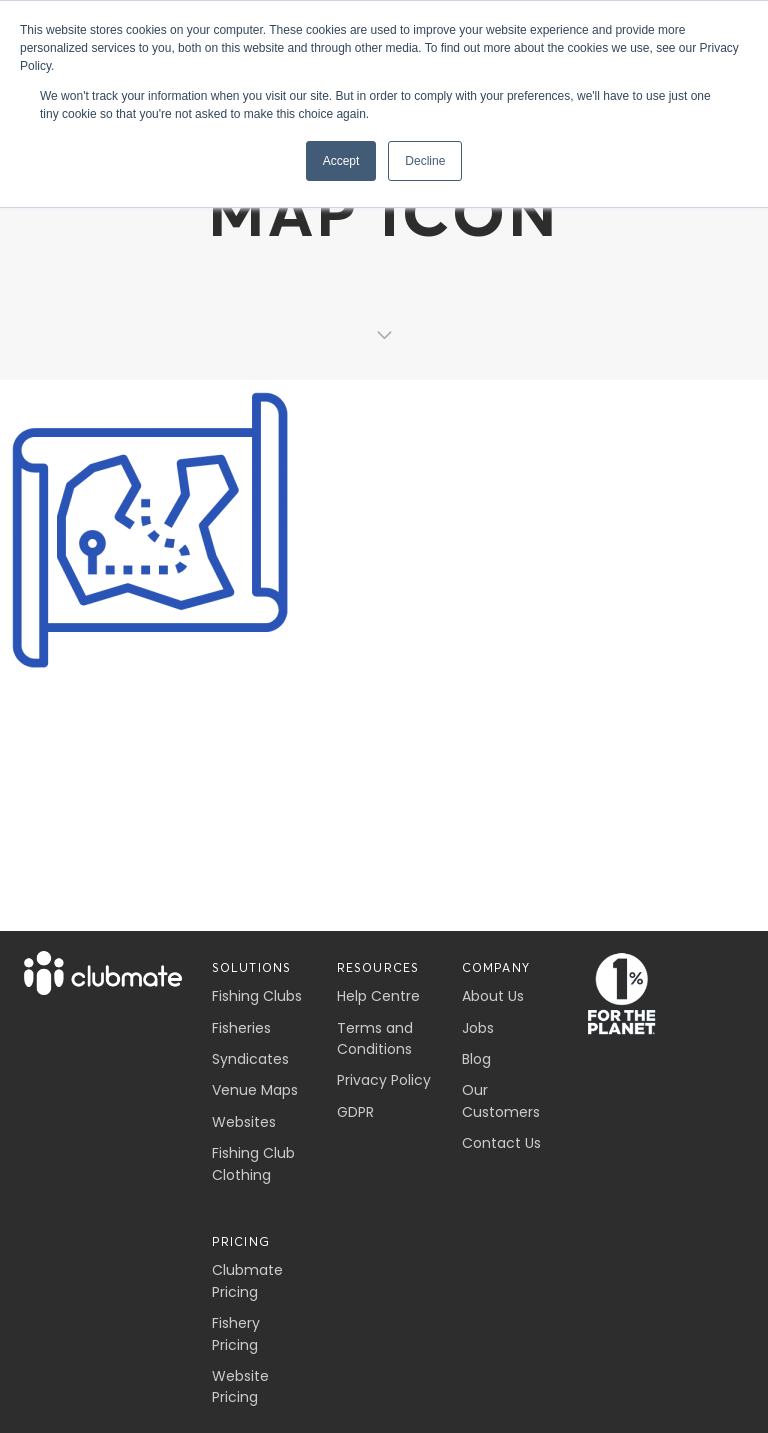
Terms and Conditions (375, 1038)
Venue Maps (255, 1090)
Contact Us (501, 1143)
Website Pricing (240, 1386)
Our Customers (501, 1100)
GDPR (355, 1112)
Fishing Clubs (257, 996)
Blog (476, 1059)
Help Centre (378, 996)
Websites (244, 1122)
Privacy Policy (384, 1080)
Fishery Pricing (236, 1333)
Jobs (478, 1028)
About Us (493, 996)
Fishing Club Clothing (253, 1163)
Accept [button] (341, 161)
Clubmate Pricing (247, 1280)
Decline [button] (425, 161)
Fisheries (241, 1028)
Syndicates (250, 1059)
